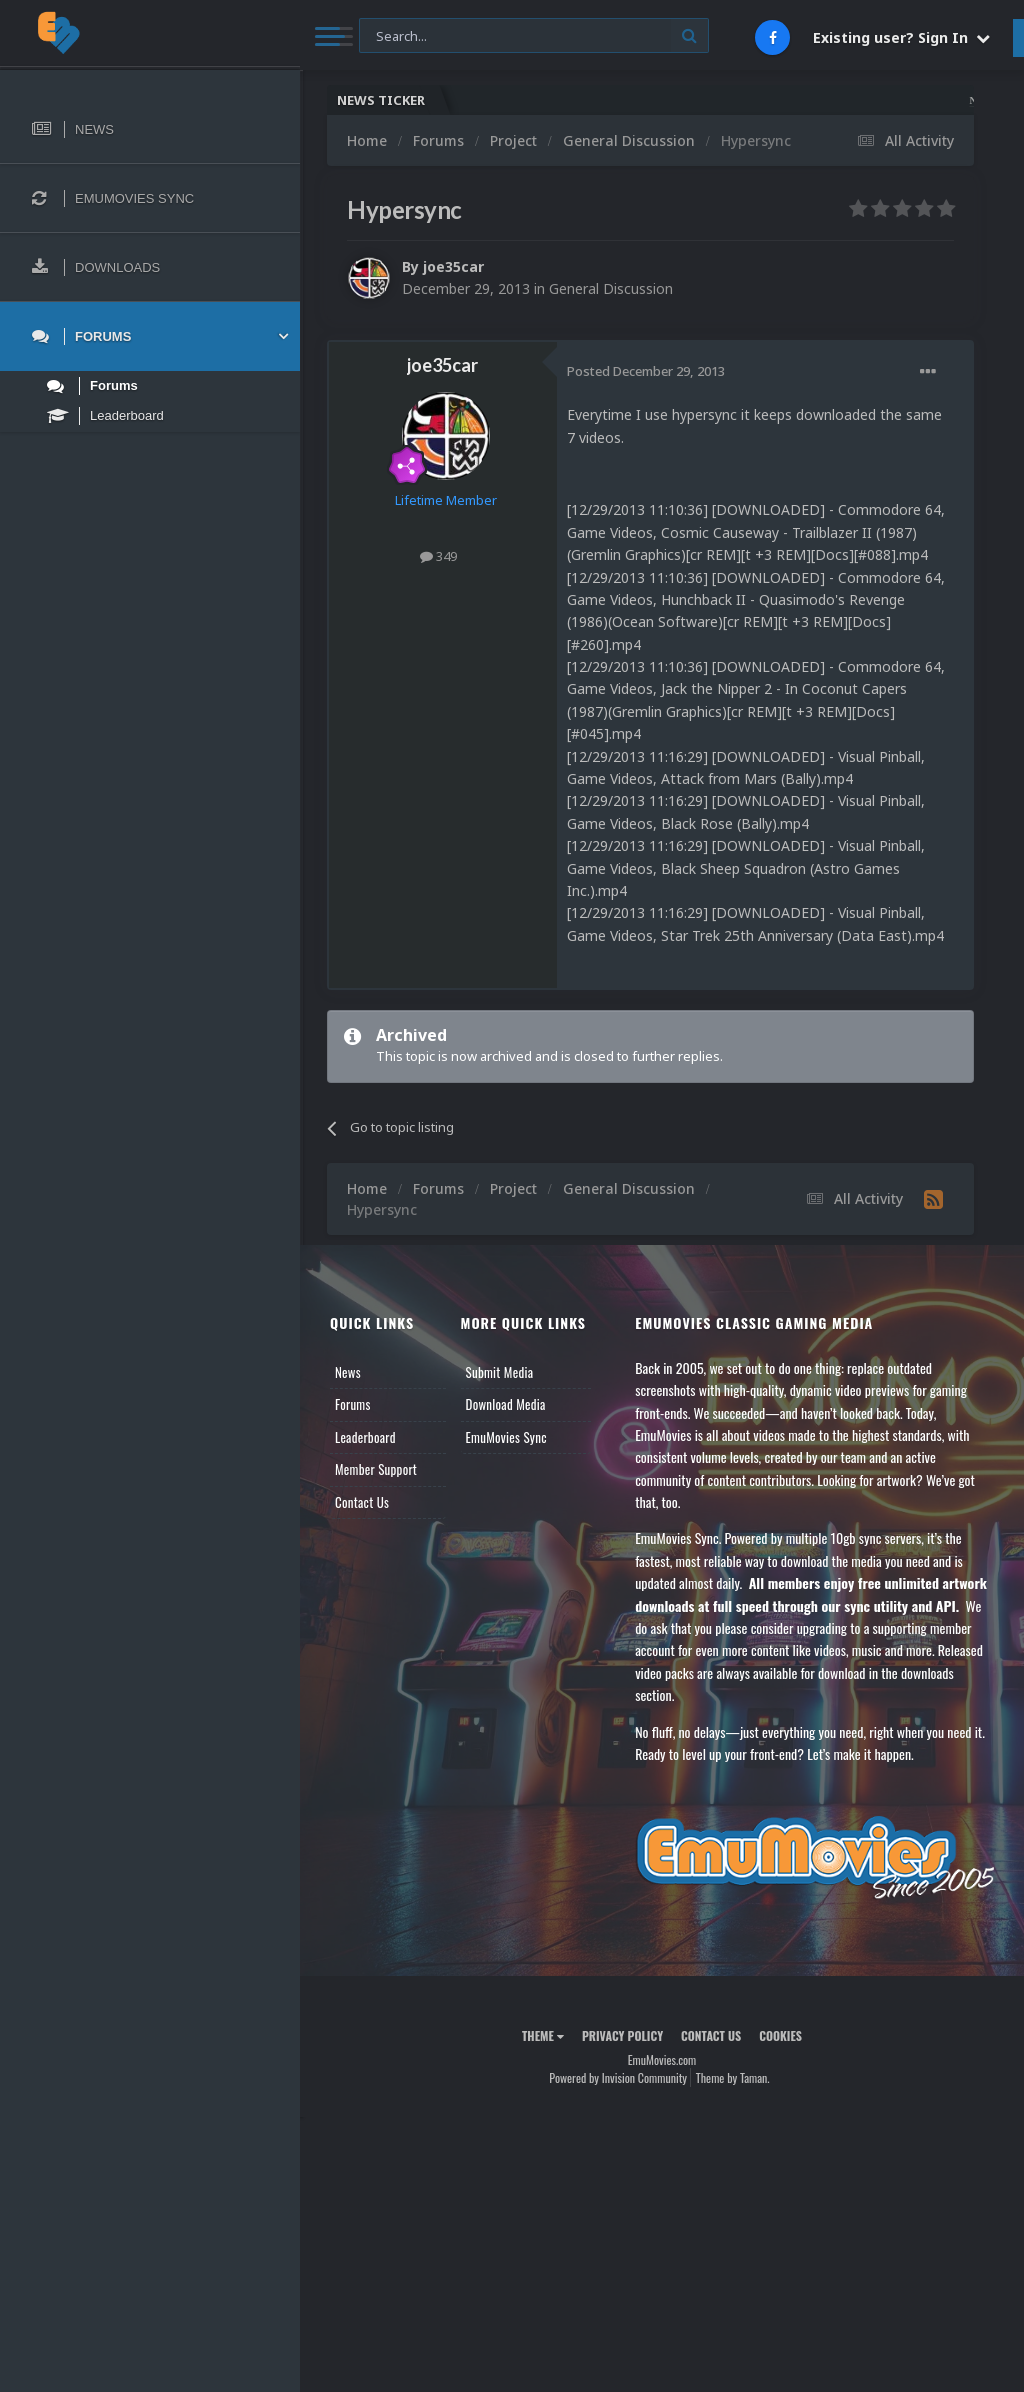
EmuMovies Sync (506, 1437)
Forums (353, 1404)
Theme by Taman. (733, 2077)
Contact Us (362, 1502)
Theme (543, 2035)
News (348, 1372)
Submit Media (500, 1372)
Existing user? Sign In (901, 37)
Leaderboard (365, 1437)
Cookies (780, 2035)
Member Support (376, 1469)
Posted (646, 371)
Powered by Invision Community (618, 2077)
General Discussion (611, 288)
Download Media (506, 1404)
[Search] (534, 36)
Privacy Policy (622, 2035)
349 (438, 556)
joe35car (453, 266)
